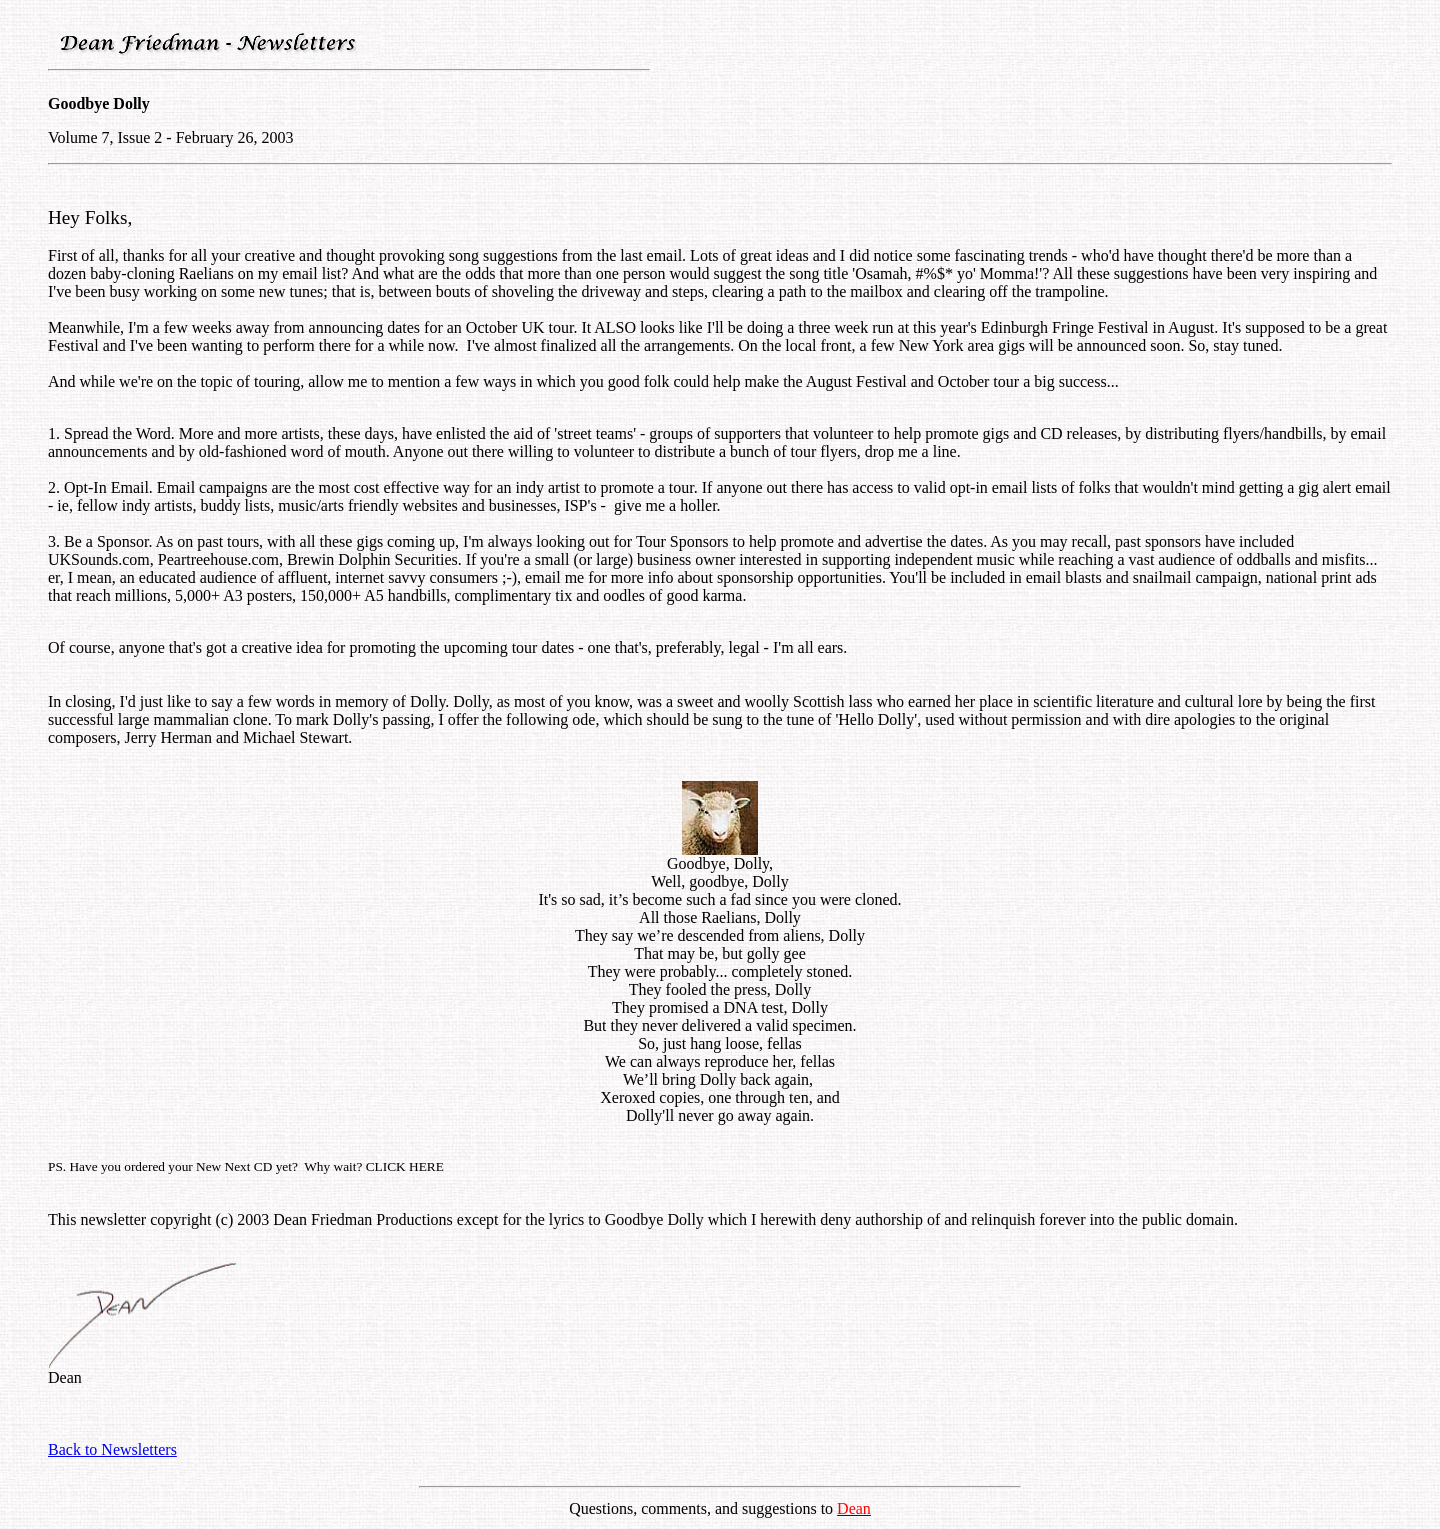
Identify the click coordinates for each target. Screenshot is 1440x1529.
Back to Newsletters (112, 1449)
